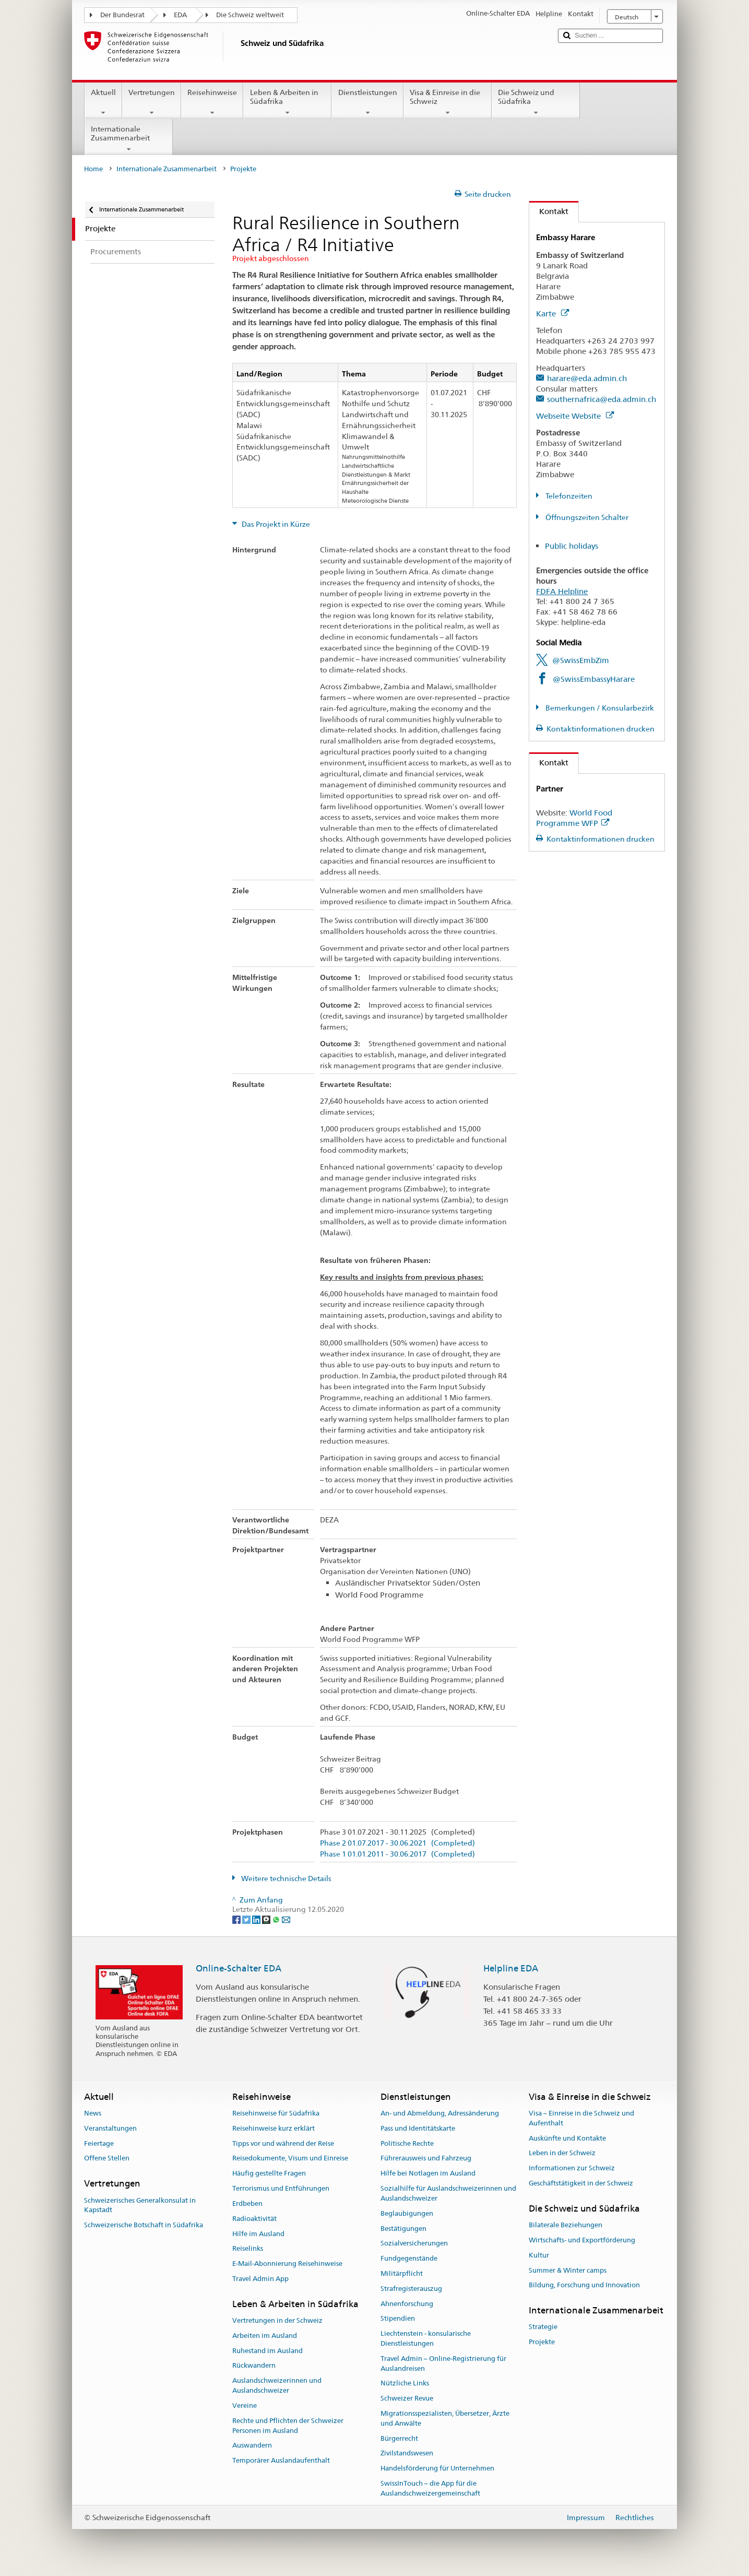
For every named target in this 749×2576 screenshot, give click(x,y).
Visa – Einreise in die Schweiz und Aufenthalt (581, 2118)
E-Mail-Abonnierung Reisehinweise (287, 2263)
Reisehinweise (212, 102)
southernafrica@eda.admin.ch (601, 399)
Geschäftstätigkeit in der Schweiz (581, 2183)
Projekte (542, 2342)
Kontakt (548, 211)
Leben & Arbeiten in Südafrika (287, 102)
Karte (552, 313)
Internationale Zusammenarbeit (128, 139)
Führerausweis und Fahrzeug (426, 2159)
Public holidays (571, 546)
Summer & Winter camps (568, 2270)
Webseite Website (575, 416)
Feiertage (99, 2143)
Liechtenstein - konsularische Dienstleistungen (426, 2338)
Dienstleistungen (367, 102)
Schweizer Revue (407, 2398)
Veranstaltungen (110, 2128)
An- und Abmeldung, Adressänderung (440, 2113)
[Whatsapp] (277, 1919)
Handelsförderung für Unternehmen (437, 2469)
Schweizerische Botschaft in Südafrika (143, 2225)
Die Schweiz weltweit (250, 15)
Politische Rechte (407, 2143)
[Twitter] (247, 1919)
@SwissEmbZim (580, 660)
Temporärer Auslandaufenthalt (281, 2460)
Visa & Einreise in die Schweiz (447, 102)
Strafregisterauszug (411, 2289)
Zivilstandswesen (407, 2453)
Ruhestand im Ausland (267, 2351)
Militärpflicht (402, 2273)
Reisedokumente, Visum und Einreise (290, 2159)
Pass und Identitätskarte (418, 2128)
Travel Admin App (260, 2279)
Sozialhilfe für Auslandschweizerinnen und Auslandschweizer (448, 2193)
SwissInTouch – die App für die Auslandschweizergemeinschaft (430, 2488)
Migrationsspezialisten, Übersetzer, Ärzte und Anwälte (445, 2418)
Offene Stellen (106, 2159)
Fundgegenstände (409, 2258)
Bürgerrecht (399, 2438)
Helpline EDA (510, 1968)
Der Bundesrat (122, 15)
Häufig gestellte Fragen (269, 2174)
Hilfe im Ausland (258, 2234)
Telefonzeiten (568, 496)
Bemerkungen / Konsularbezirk (599, 708)
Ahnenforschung (407, 2304)
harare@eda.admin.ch (587, 378)
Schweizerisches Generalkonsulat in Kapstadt (140, 2205)
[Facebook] (237, 1919)
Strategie (543, 2327)
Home (93, 169)
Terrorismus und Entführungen (280, 2188)
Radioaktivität (254, 2219)
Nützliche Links (405, 2384)
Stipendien (398, 2319)
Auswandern (252, 2446)
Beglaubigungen (407, 2213)
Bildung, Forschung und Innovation (584, 2285)
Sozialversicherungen (414, 2244)
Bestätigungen (403, 2228)
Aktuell (103, 102)
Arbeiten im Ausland (264, 2335)
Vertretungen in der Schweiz (277, 2320)
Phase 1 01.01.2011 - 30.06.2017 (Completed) (397, 1854)
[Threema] (267, 1919)
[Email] (286, 1919)
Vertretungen (152, 102)
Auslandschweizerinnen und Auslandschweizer (277, 2386)
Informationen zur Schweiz (572, 2168)
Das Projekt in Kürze (275, 524)
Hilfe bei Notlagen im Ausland (428, 2174)
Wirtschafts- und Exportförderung (582, 2240)
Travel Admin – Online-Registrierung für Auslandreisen (443, 2363)
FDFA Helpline (562, 591)
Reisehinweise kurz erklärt (273, 2128)
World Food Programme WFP (574, 818)
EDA (180, 15)
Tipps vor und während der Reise (283, 2143)
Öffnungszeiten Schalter (586, 517)
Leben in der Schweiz (562, 2153)
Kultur (539, 2255)
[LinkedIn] (257, 1919)
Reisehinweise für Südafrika (275, 2113)
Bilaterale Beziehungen (565, 2225)
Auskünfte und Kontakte (567, 2138)
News (92, 2113)
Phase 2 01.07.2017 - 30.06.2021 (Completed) (397, 1843)
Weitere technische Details (285, 1878)
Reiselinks (247, 2249)
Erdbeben (247, 2203)
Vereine (244, 2405)
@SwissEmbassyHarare (594, 679)
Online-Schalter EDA (238, 1968)
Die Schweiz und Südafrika (535, 102)
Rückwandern (254, 2366)
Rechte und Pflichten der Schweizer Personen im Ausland (287, 2426)
